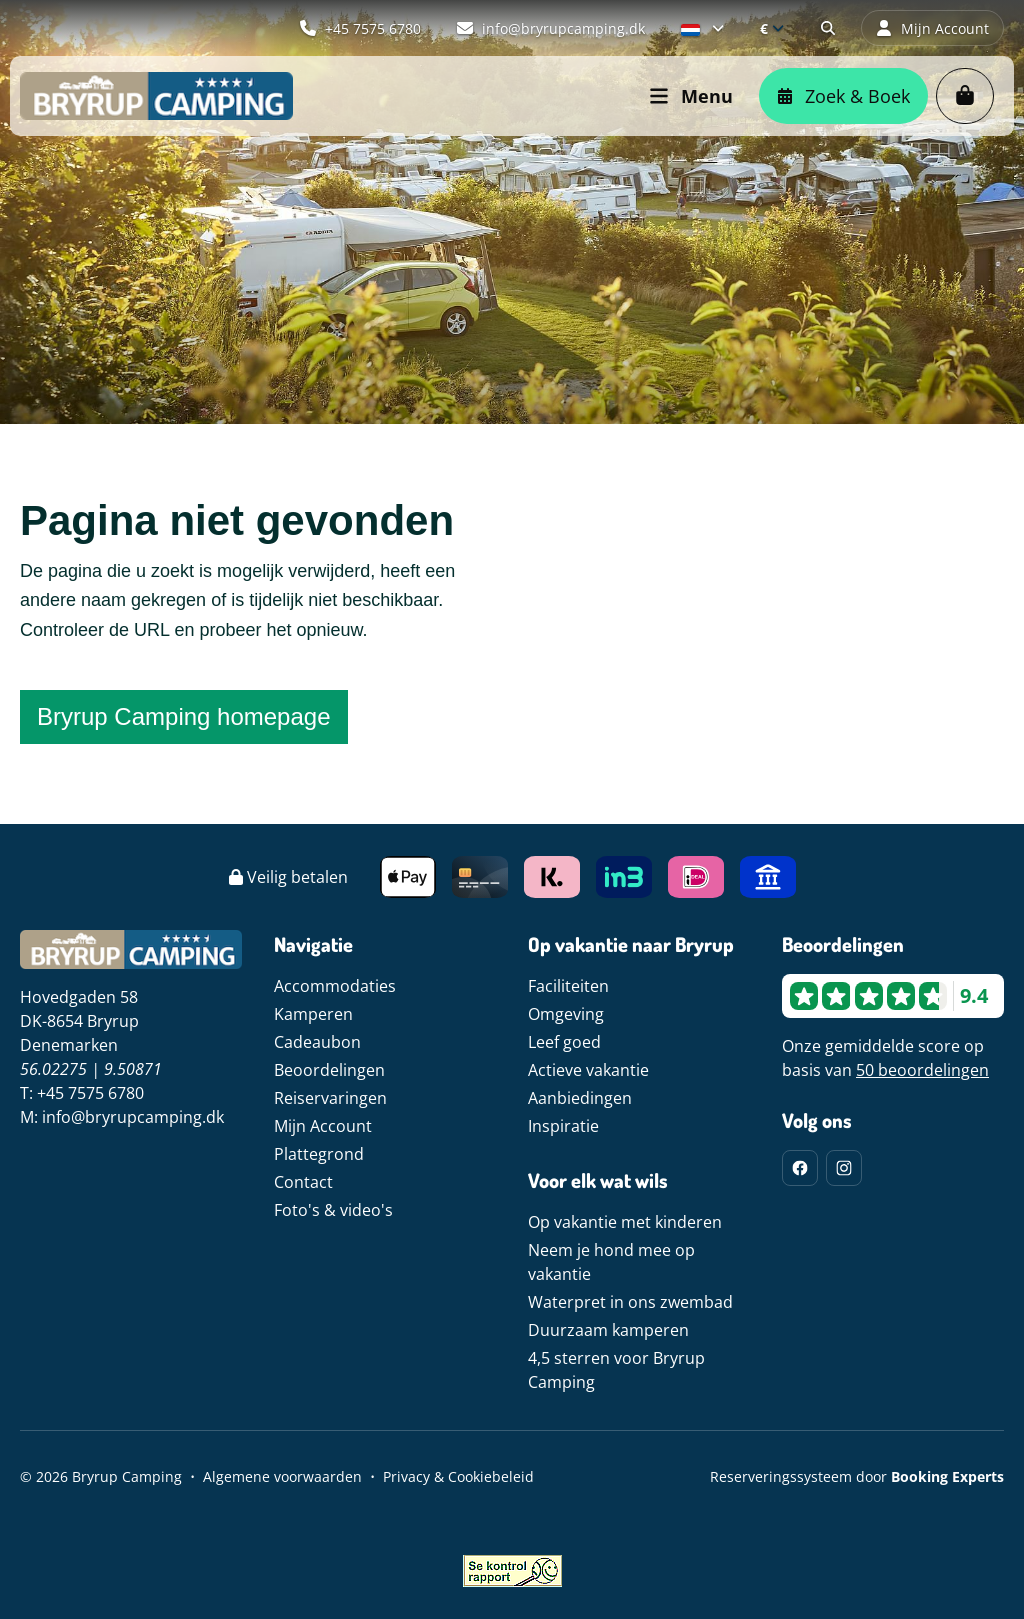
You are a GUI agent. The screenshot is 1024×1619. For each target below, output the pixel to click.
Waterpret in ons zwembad (630, 1302)
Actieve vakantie (588, 1070)
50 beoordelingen (922, 1070)
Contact (303, 1182)
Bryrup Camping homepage (184, 716)
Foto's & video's (333, 1210)
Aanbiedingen (580, 1098)
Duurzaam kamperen (608, 1330)
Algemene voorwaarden (282, 1476)
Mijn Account (323, 1126)
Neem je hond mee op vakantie (611, 1262)
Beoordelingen (329, 1070)
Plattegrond (319, 1154)
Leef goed (564, 1042)
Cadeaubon (317, 1042)
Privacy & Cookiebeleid (458, 1476)
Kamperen (313, 1014)
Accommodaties (335, 986)
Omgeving (566, 1014)
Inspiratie (563, 1126)
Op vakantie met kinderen (625, 1222)
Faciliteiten (568, 986)
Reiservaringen (330, 1098)
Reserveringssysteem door (857, 1476)
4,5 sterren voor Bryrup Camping (616, 1370)
